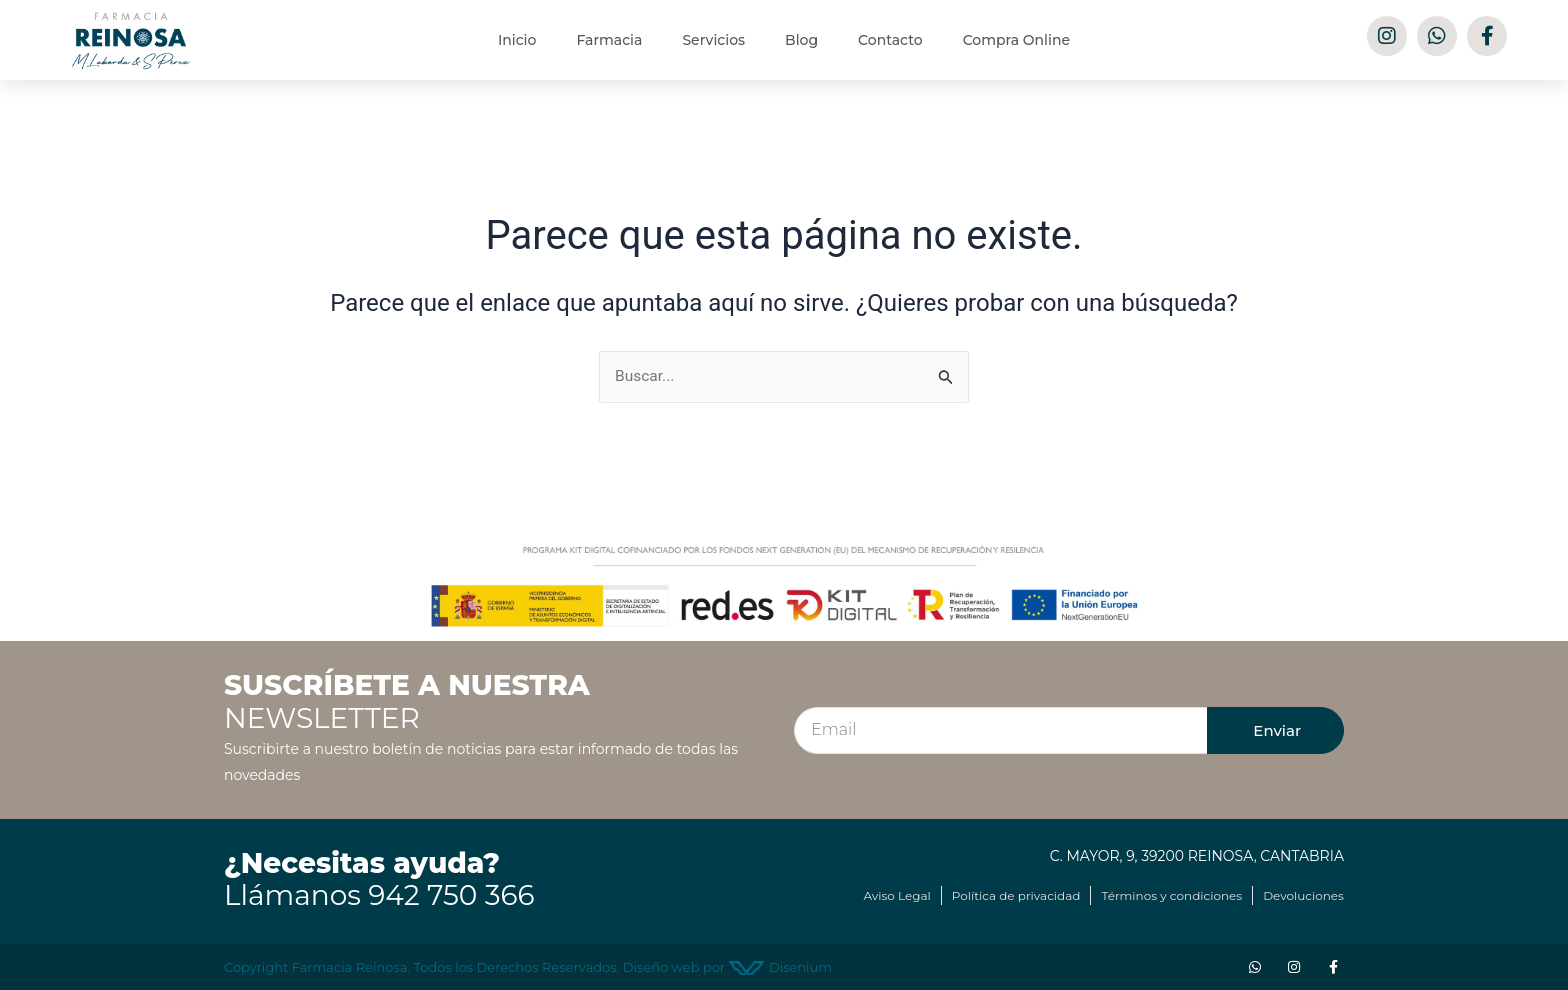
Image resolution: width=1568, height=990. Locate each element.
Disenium (780, 967)
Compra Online (1016, 40)
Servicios (713, 40)
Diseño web (661, 967)
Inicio (517, 40)
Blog (801, 40)
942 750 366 (451, 896)
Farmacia (609, 40)
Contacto (890, 40)
